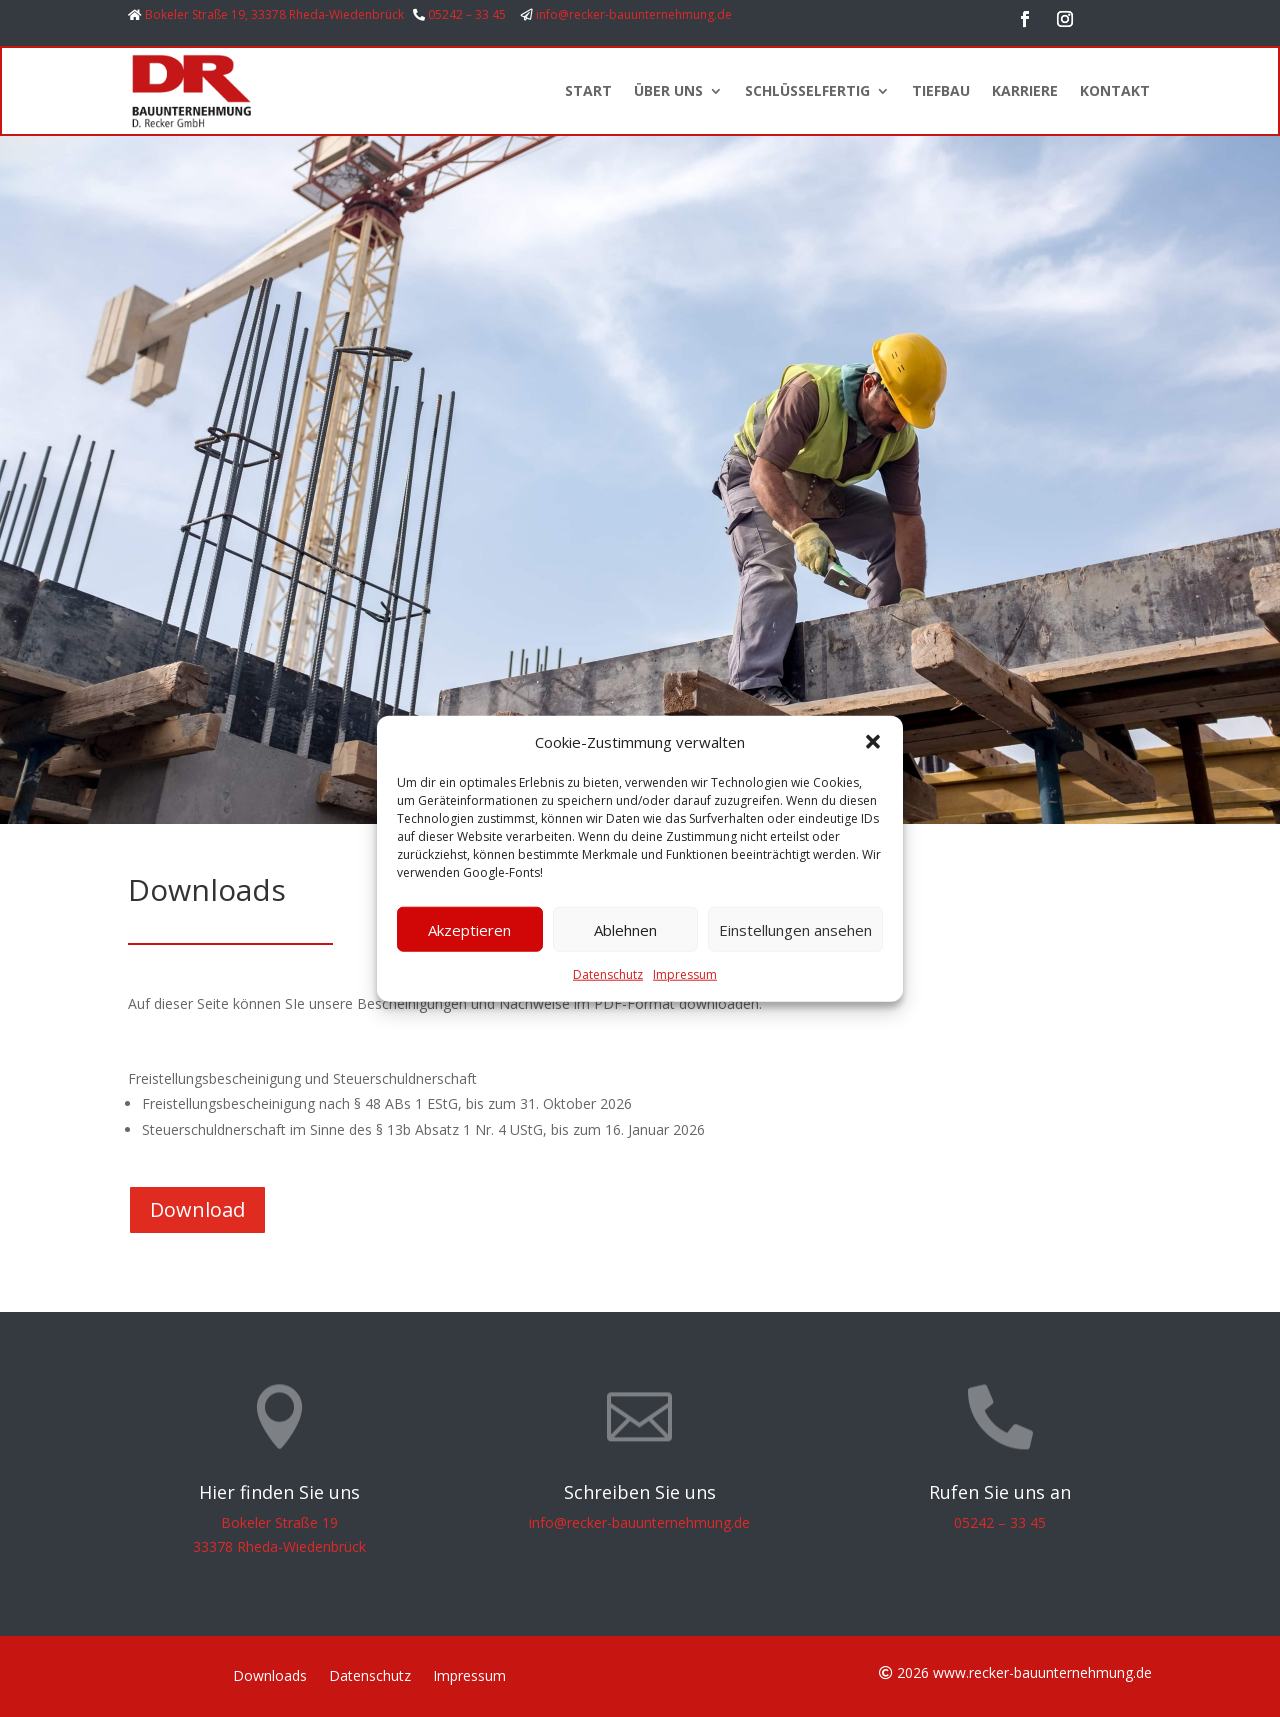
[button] (873, 742)
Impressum (685, 974)
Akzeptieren (469, 930)
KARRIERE (1025, 90)
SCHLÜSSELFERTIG (807, 90)
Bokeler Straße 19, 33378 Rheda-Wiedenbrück (274, 14)
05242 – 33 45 (467, 14)
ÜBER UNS (668, 90)
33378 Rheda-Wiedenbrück (279, 1546)
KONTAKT (1115, 90)
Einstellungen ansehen (795, 930)
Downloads (270, 1677)
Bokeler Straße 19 (279, 1522)
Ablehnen (625, 930)
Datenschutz (608, 974)
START (588, 90)
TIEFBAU (941, 90)
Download (197, 1209)
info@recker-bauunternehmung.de (634, 14)
